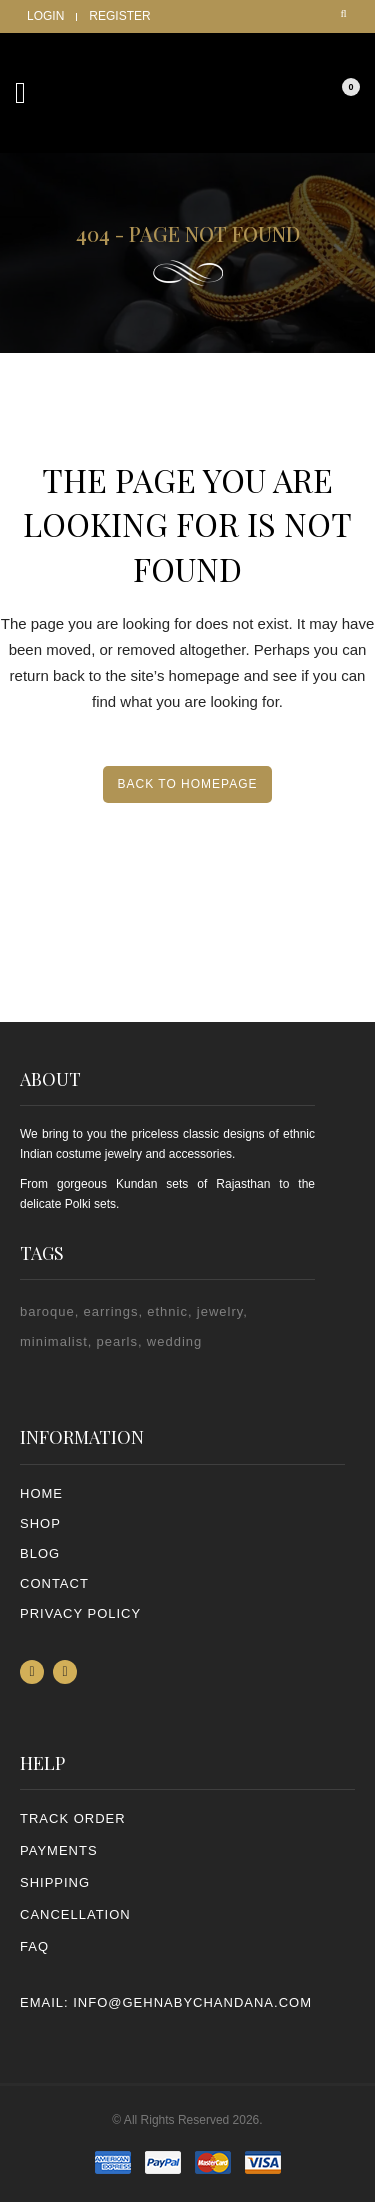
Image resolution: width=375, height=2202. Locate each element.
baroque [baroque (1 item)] (47, 1311)
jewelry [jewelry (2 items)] (220, 1311)
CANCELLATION (75, 1914)
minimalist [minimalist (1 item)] (54, 1341)
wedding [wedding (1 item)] (174, 1341)
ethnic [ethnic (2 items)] (167, 1311)
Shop (40, 1523)
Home (41, 1493)
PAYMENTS (59, 1850)
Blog (40, 1553)
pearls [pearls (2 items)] (117, 1341)
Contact (54, 1583)
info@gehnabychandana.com (192, 2002)
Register (119, 16)
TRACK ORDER (73, 1818)
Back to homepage (187, 784)
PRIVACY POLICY (80, 1613)
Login (45, 16)
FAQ (34, 1946)
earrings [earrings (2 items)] (111, 1311)
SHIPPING (55, 1882)
